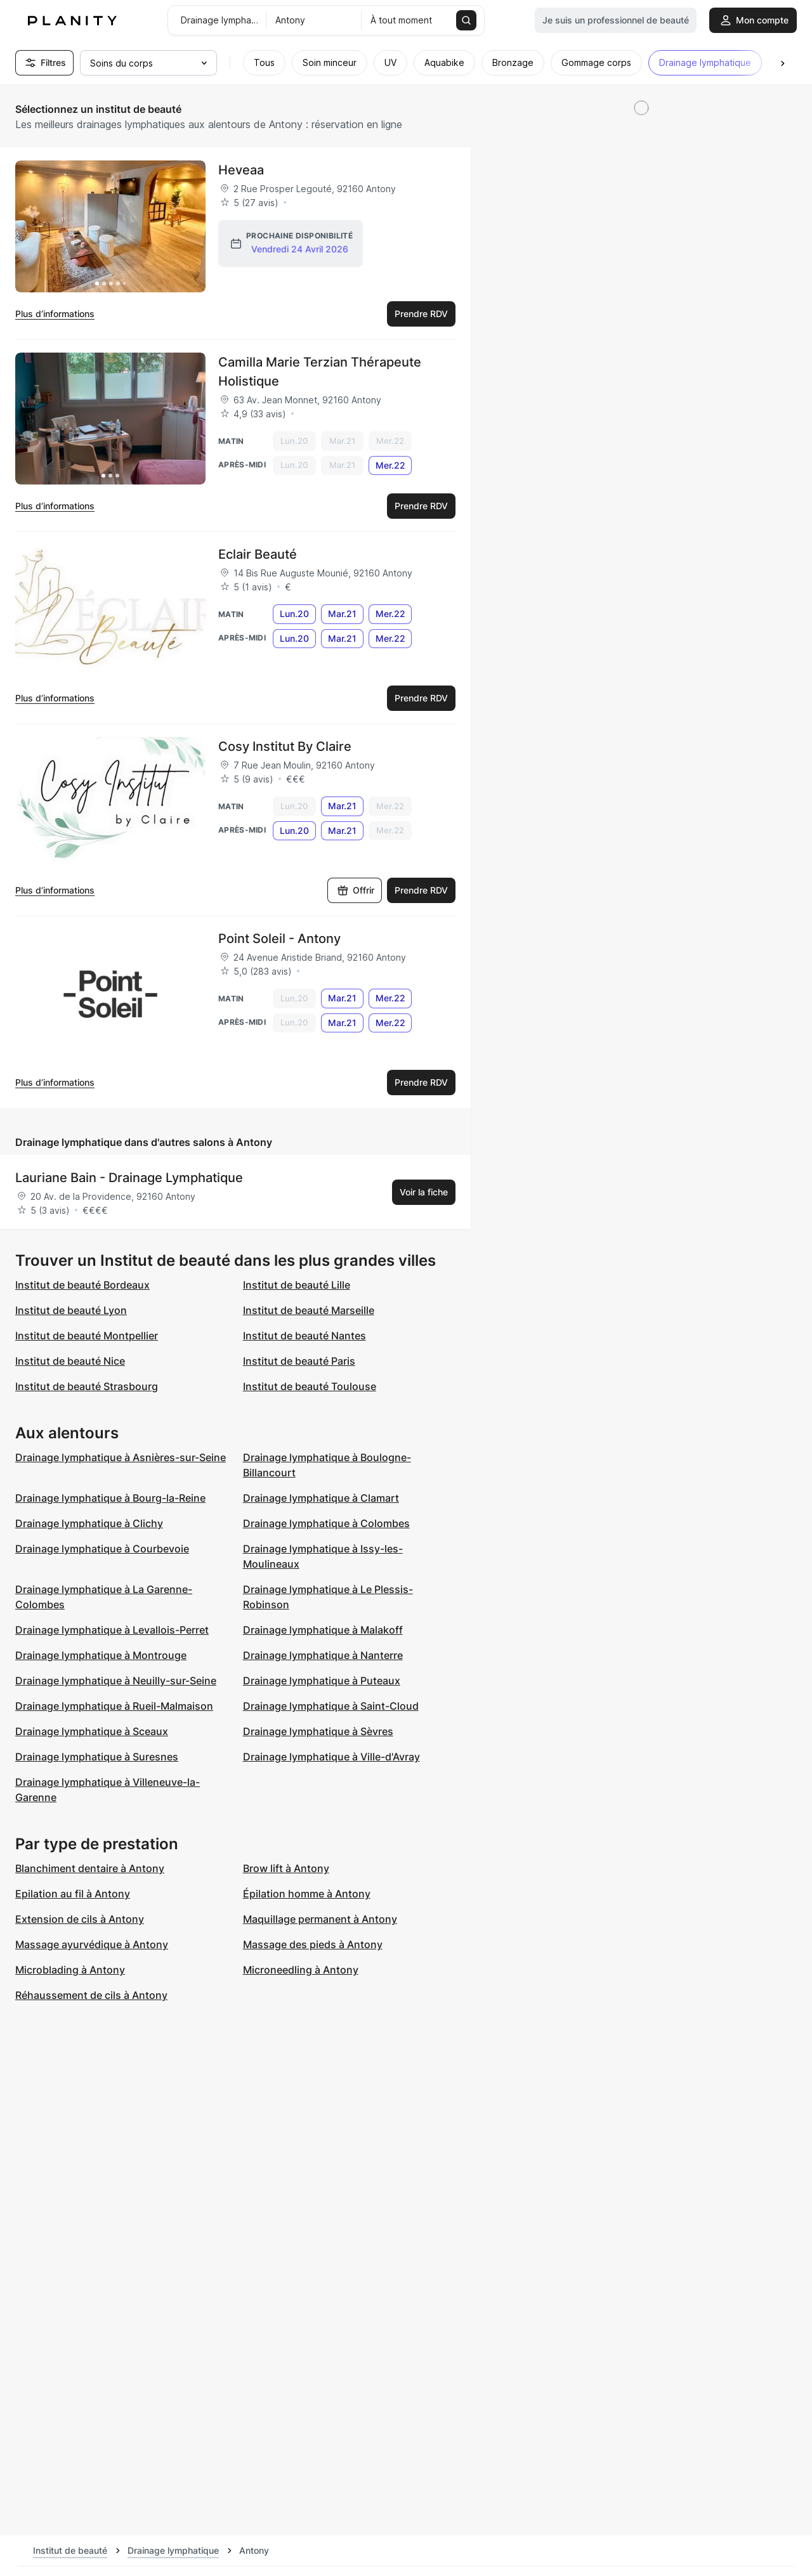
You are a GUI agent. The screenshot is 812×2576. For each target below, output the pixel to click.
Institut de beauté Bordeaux (82, 1284)
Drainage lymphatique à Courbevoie (102, 1548)
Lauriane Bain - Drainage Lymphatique (129, 1177)
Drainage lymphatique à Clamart (321, 1498)
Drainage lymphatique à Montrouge (101, 1655)
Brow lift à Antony (286, 1868)
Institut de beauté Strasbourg (86, 1386)
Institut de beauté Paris (299, 1361)
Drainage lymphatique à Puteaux (321, 1680)
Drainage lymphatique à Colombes (326, 1523)
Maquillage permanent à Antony (320, 1919)
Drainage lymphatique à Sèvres (318, 1731)
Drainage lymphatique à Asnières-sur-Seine (120, 1457)
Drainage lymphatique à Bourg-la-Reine (110, 1498)
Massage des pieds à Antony (313, 1944)
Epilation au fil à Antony (72, 1893)
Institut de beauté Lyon (71, 1310)
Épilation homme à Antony (306, 1893)
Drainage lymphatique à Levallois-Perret (112, 1629)
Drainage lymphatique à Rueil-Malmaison (114, 1706)
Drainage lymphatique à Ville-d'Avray (331, 1756)
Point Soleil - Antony (279, 938)
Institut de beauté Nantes (304, 1335)
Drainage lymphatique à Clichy (89, 1523)
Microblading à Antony (70, 1969)
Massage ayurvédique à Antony (91, 1944)
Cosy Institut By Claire (284, 746)
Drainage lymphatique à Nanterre (323, 1655)
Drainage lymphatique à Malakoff (323, 1629)
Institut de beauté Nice (70, 1361)
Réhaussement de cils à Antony (91, 1995)
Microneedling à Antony (300, 1969)
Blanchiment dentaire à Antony (89, 1868)
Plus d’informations (55, 313)
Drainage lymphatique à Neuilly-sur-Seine (115, 1680)
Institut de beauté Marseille (308, 1310)
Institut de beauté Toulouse (309, 1386)
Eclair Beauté (257, 554)
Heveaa (241, 170)
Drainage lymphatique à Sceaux (91, 1731)
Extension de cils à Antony (79, 1919)
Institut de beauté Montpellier (86, 1335)
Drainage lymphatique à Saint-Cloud (331, 1706)
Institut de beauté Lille (296, 1284)
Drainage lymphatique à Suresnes (96, 1756)
